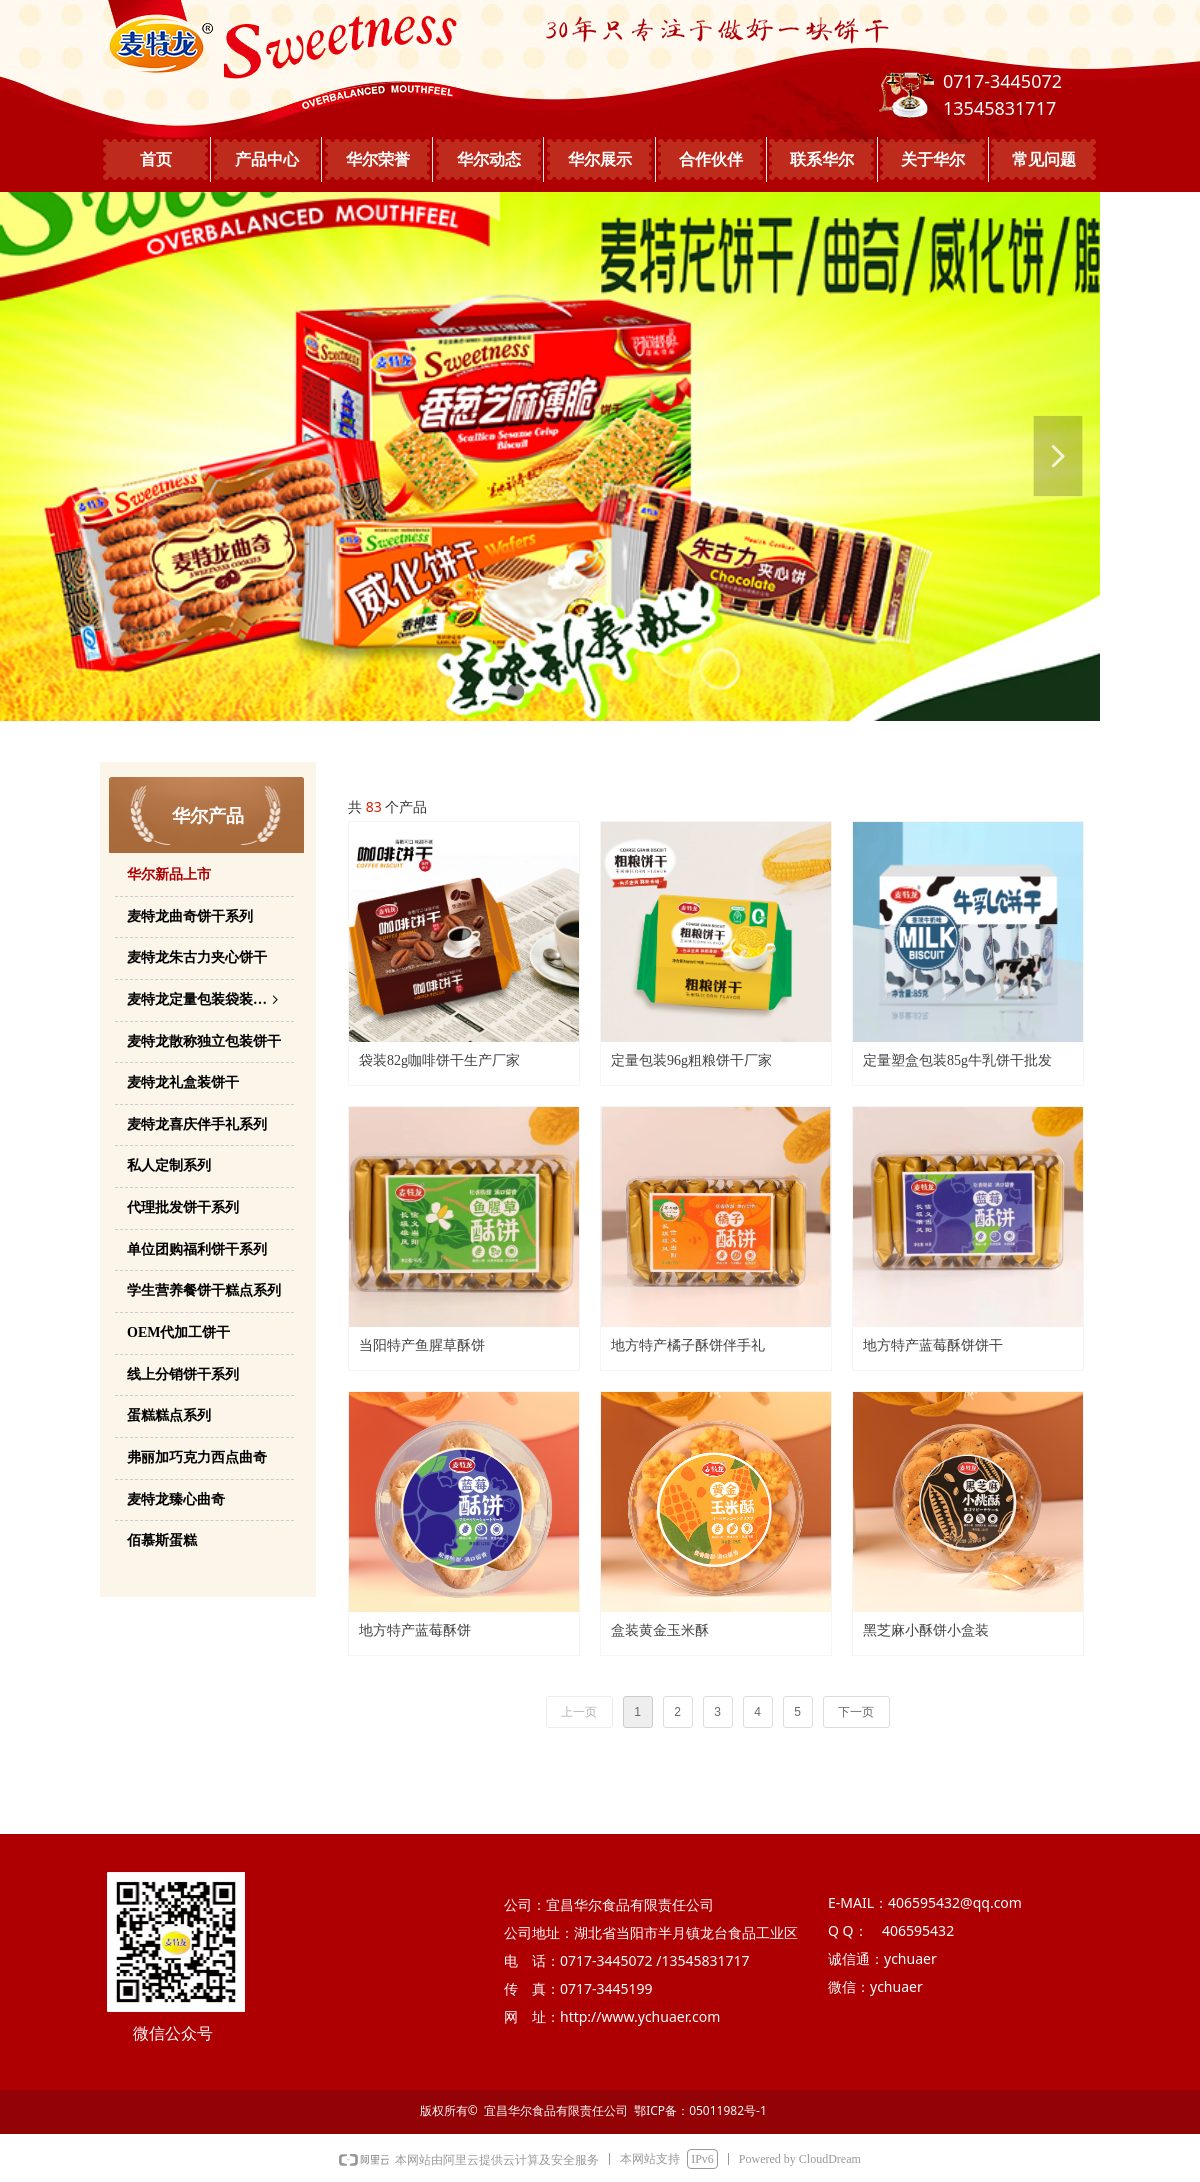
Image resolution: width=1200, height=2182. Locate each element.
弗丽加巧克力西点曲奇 (197, 1457)
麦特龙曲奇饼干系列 (190, 916)
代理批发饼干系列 (183, 1207)
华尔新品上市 (169, 874)
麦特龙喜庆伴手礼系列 (197, 1124)
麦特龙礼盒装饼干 (183, 1082)
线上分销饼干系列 (183, 1374)
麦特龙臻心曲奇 (176, 1499)
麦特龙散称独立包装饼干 (204, 1041)
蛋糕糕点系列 (169, 1415)
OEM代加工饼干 (178, 1332)
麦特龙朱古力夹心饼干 (197, 957)
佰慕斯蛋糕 (162, 1540)
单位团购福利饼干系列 (197, 1249)
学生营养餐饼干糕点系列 (204, 1290)
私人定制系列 (169, 1165)
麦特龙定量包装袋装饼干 (204, 1000)
